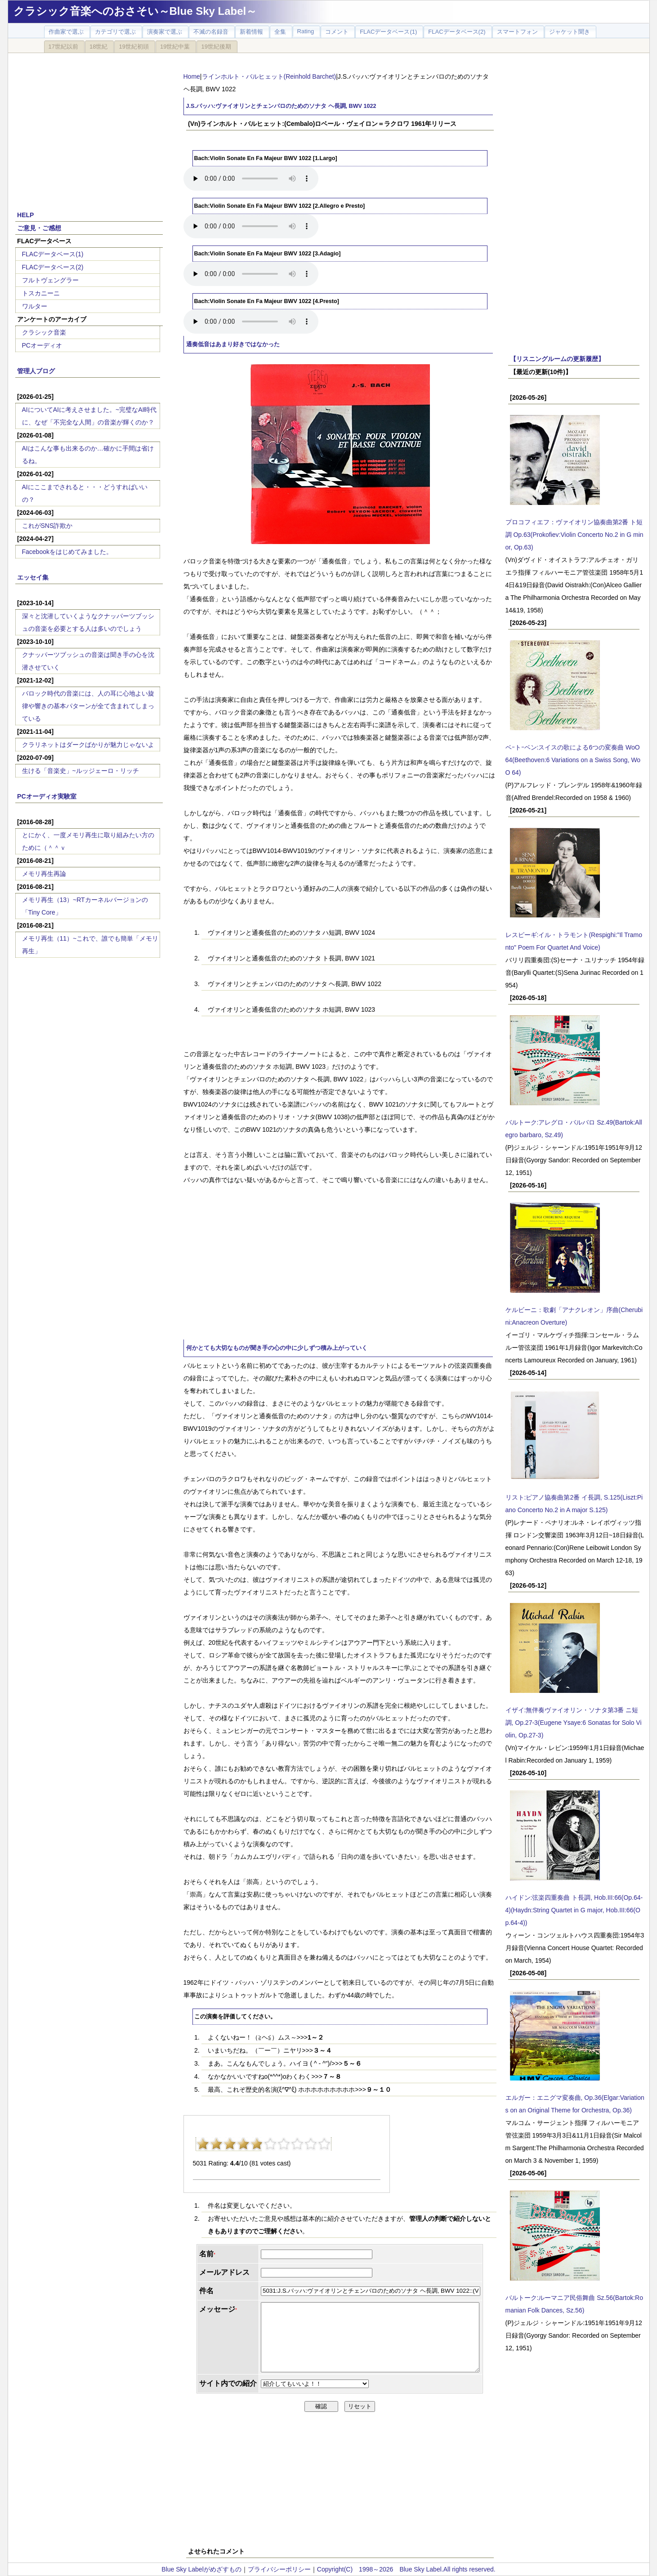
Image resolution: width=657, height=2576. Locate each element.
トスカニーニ (41, 293)
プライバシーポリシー (279, 2569)
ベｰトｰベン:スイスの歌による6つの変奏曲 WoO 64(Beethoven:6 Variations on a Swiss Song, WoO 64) (573, 760)
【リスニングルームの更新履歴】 (557, 358)
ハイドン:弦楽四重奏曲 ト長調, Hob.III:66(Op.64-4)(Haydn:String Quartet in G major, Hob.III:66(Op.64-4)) (574, 1910)
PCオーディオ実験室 (46, 796)
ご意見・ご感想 (39, 228)
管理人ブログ (36, 371)
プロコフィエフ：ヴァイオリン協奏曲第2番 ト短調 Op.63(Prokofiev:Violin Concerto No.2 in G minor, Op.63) (574, 534)
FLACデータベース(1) (53, 254)
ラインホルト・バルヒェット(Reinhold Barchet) (269, 76)
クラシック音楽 (44, 332)
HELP (25, 215)
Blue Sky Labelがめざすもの (201, 2569)
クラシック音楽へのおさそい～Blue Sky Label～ (135, 11)
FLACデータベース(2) (53, 267)
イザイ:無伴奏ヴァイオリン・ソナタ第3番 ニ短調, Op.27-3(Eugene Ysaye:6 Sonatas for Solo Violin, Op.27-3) (573, 1722)
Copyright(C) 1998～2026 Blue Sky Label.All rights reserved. (406, 2569)
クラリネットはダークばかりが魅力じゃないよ (88, 744)
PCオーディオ (42, 345)
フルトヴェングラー (50, 280)
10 (324, 2144)
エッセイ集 (33, 577)
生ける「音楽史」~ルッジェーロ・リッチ (80, 770)
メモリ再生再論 (44, 873)
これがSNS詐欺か (47, 525)
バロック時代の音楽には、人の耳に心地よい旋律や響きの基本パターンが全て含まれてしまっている (88, 706)
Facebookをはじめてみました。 (67, 551)
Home (191, 76)
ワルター (34, 306)
